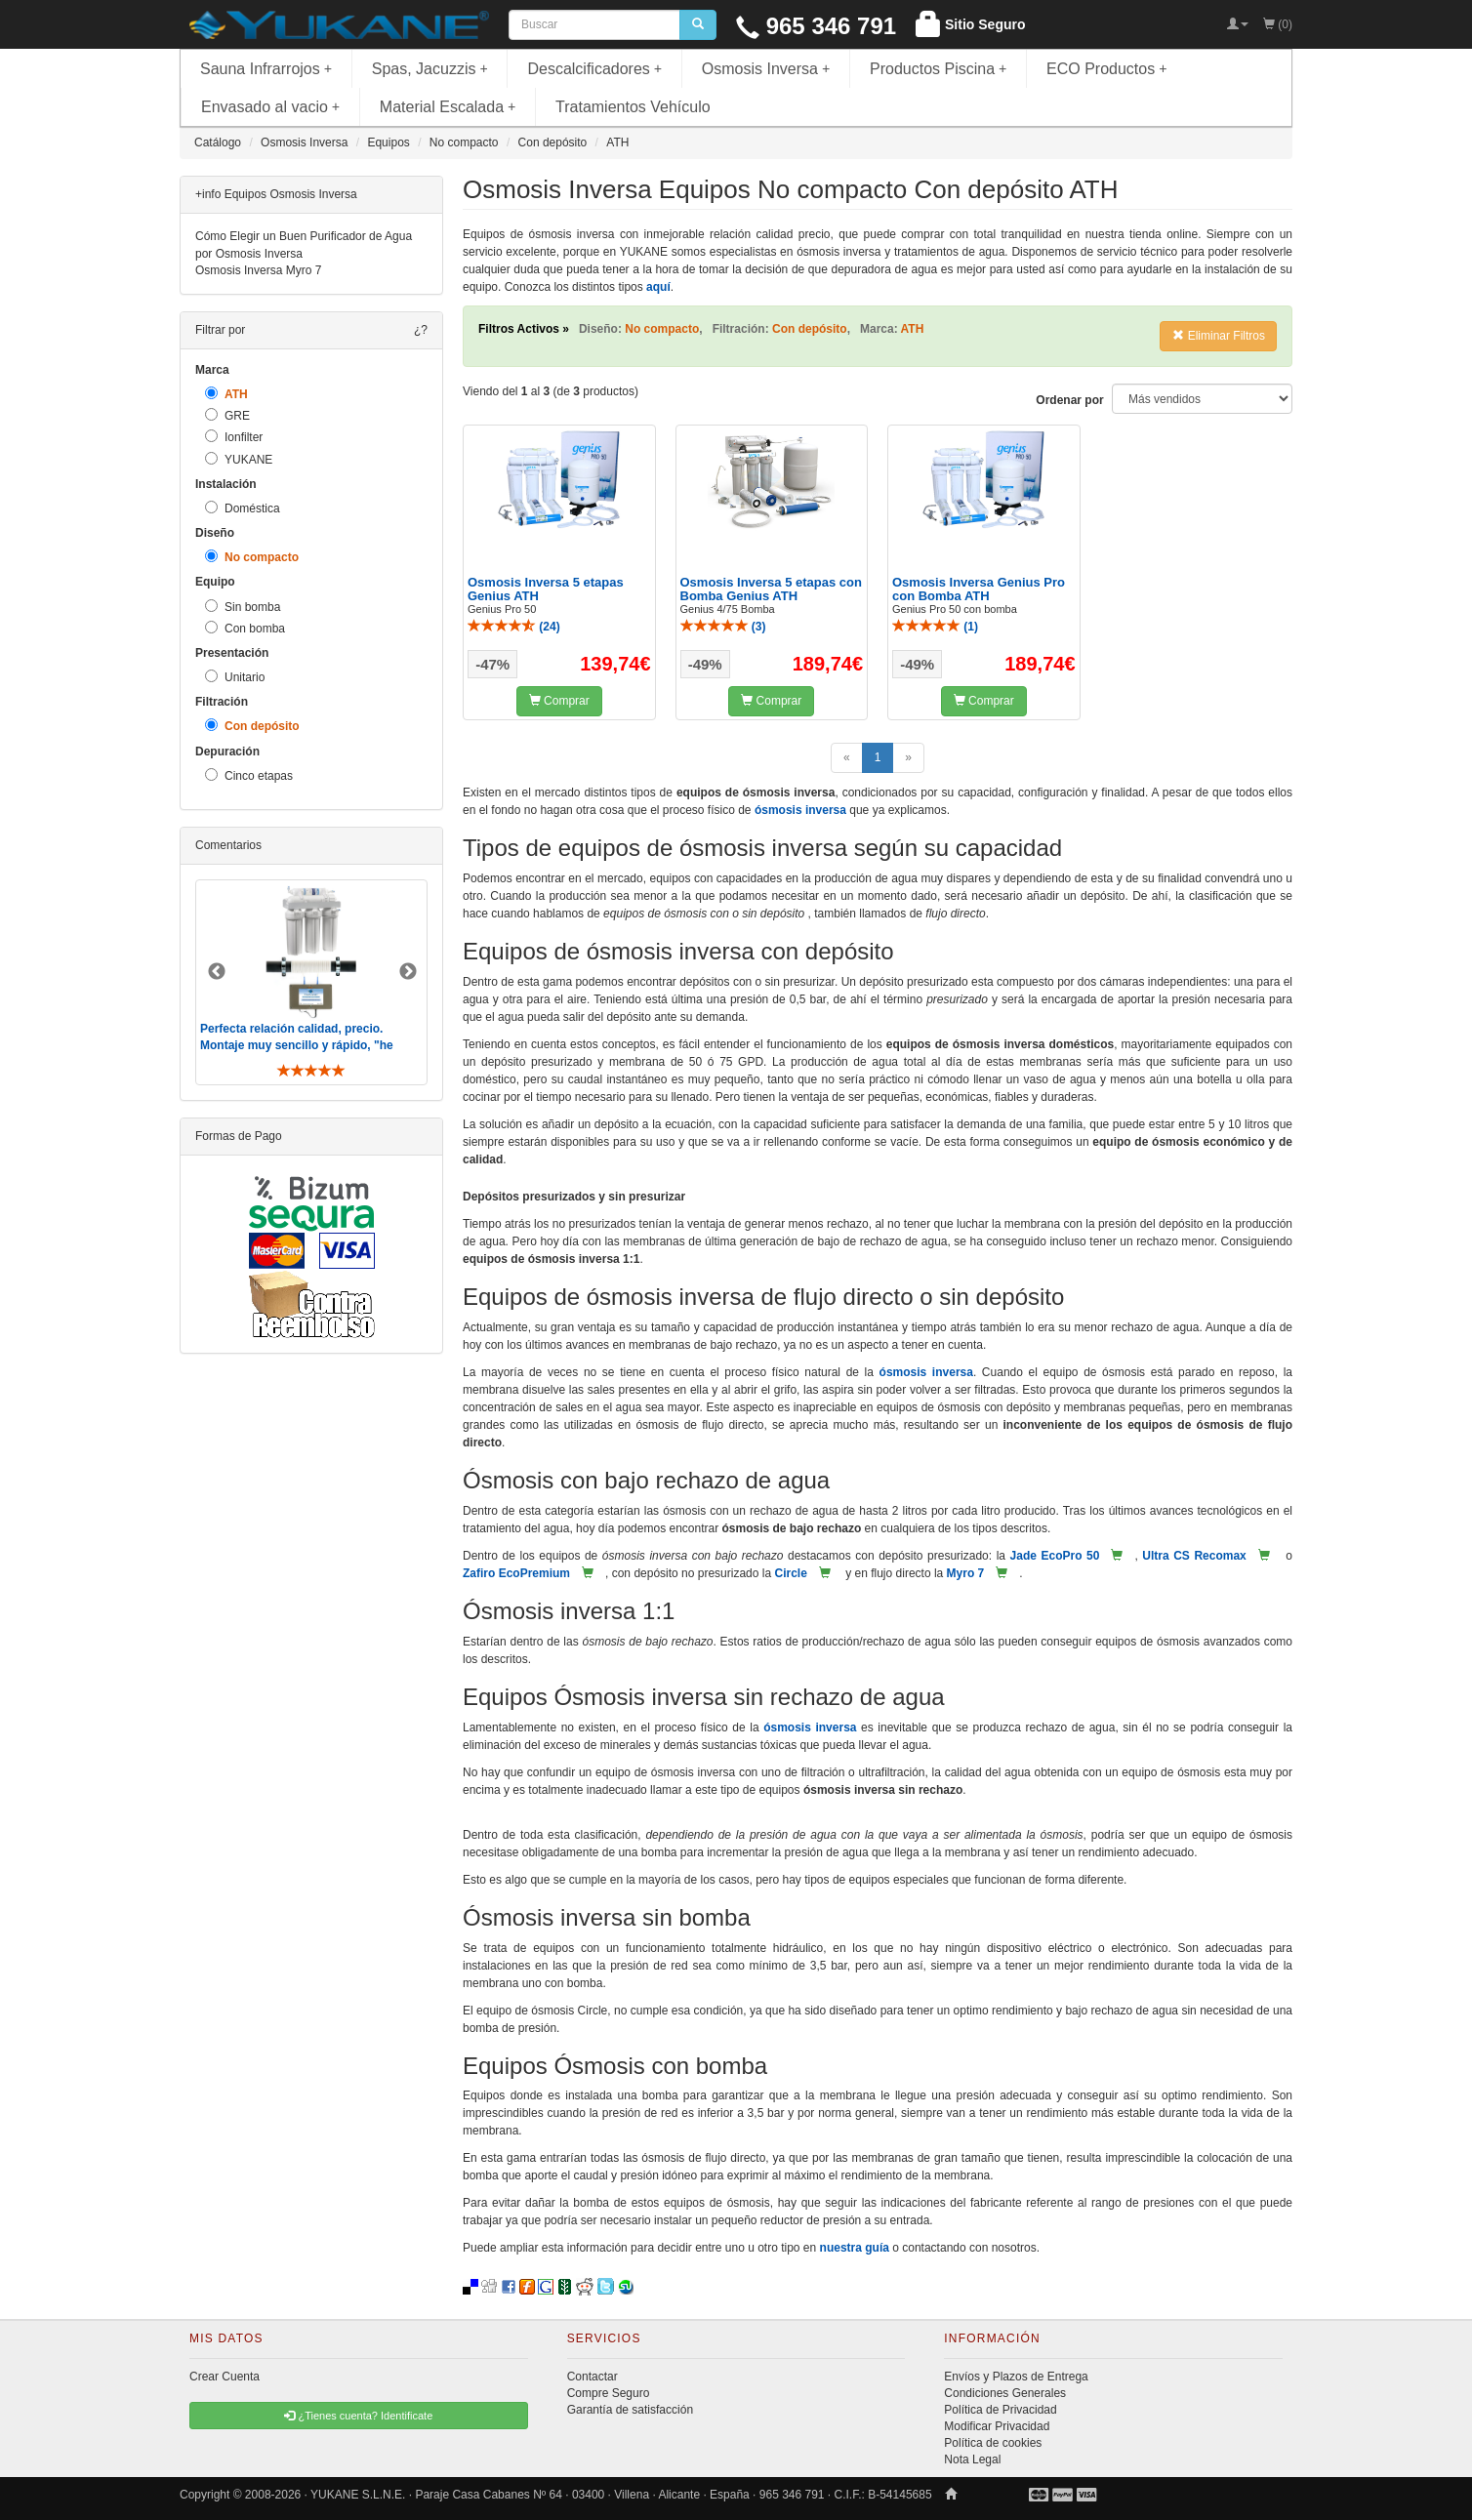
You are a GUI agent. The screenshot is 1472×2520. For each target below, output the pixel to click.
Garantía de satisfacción (630, 2410)
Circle (790, 1573)
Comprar (559, 701)
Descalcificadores (594, 69)
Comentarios (228, 845)
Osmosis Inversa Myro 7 (258, 270)
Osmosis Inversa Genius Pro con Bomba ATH (978, 589)
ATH (226, 393)
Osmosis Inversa (766, 69)
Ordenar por (1069, 400)
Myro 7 (966, 1573)
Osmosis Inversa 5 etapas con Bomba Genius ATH (771, 589)
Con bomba (245, 628)
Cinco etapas (249, 775)
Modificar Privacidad (996, 2426)
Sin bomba (242, 606)
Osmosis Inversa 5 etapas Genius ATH (546, 589)
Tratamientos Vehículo (633, 107)
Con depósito (252, 725)
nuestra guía (854, 2248)
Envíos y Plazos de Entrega (1015, 2376)
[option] (311, 982)
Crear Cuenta (224, 2376)
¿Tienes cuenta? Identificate (358, 2415)
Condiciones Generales (1005, 2393)
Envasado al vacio (270, 107)
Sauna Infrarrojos (266, 69)
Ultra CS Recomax (1194, 1556)
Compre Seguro (608, 2393)
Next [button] (408, 972)
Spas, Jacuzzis (430, 69)
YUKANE (238, 459)
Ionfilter (234, 436)
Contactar (592, 2376)
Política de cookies (993, 2443)
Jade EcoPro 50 (1055, 1556)
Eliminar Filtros (1218, 336)
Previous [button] (216, 972)
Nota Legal (972, 2459)
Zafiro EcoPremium (516, 1573)
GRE (227, 415)
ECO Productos (1106, 69)
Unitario (235, 677)
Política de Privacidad (1000, 2410)
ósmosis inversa (800, 810)
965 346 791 (816, 26)
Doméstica (242, 508)
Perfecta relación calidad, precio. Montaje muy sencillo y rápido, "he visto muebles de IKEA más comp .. (298, 1045)
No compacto (252, 556)
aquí (658, 287)
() (514, 626)
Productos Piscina (938, 69)
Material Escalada (448, 107)
